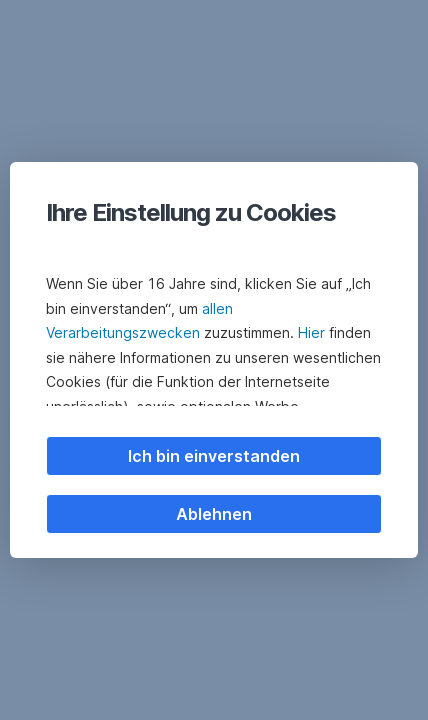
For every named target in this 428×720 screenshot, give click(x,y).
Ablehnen (214, 514)
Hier (311, 332)
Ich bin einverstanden (214, 456)
